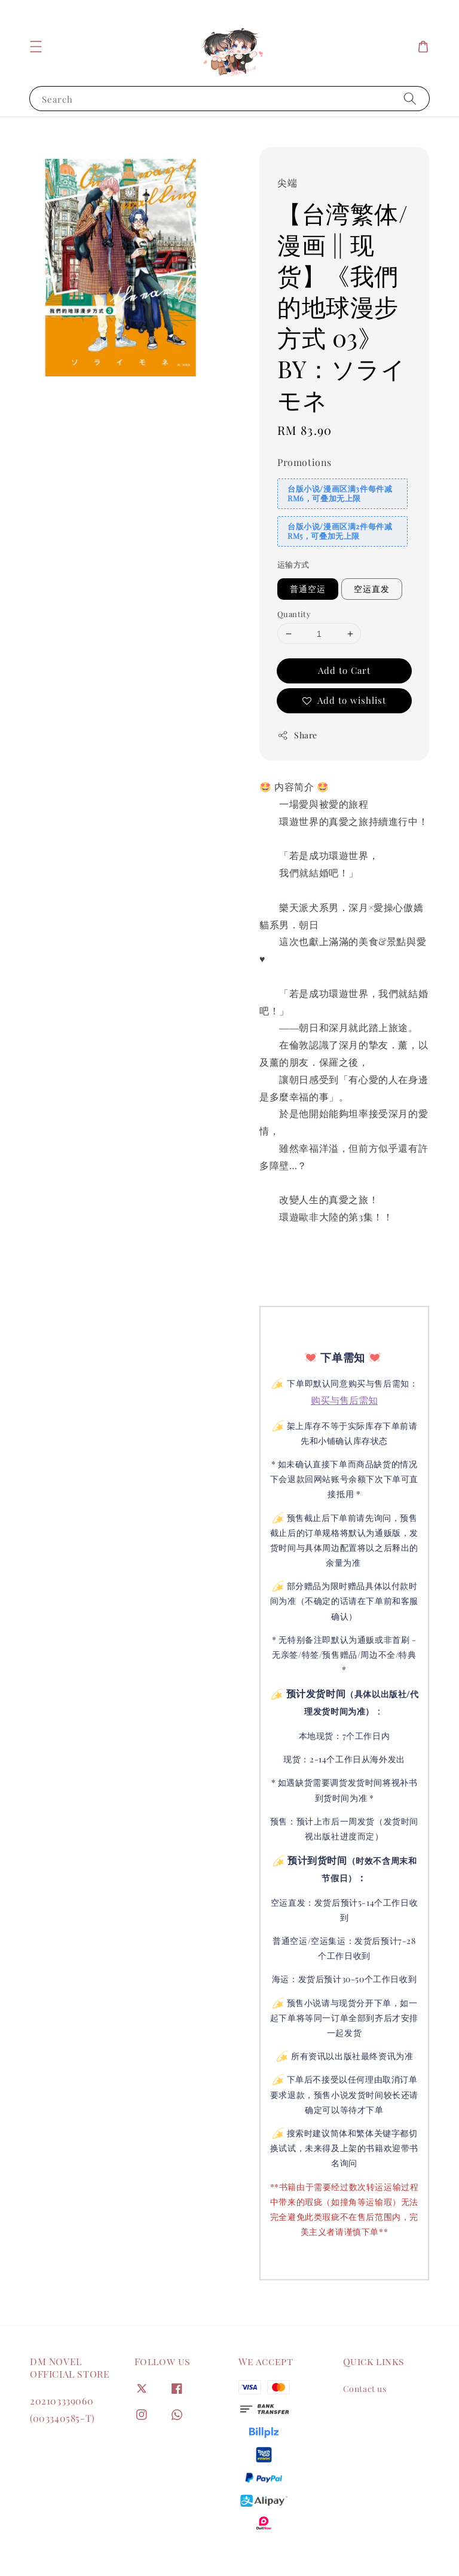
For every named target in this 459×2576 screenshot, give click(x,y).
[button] (36, 46)
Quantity (294, 614)
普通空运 (308, 588)
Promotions (304, 462)
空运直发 (372, 588)
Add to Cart (344, 670)
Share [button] (297, 735)
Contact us (365, 2389)
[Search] (410, 98)
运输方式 (293, 564)
